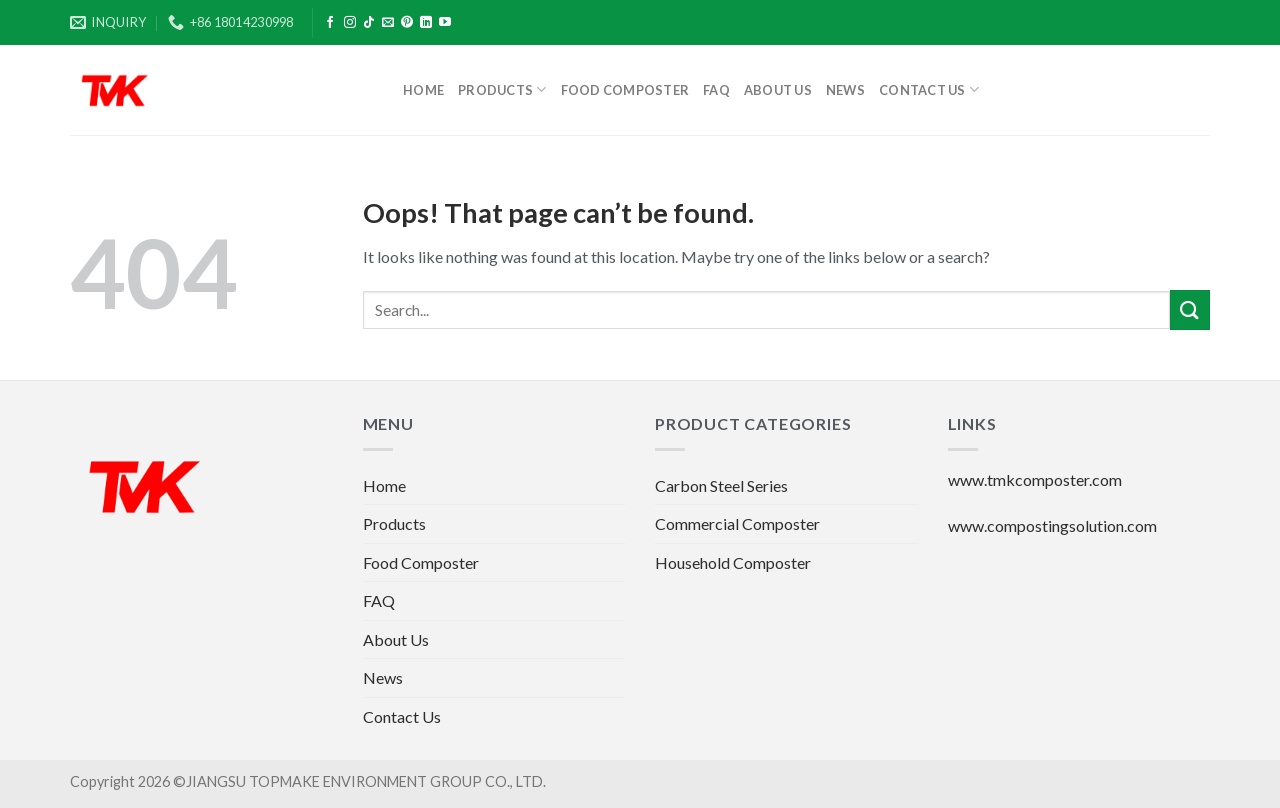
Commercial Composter (737, 523)
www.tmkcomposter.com (1035, 479)
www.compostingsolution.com (1052, 525)
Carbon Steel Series (721, 485)
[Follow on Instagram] (350, 23)
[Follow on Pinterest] (407, 23)
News (845, 90)
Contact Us (929, 89)
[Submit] (1190, 309)
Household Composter (733, 562)
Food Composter (625, 90)
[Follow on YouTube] (445, 23)
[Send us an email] (388, 23)
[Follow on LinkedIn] (426, 23)
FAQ (716, 90)
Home (423, 90)
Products (502, 89)
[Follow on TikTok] (369, 23)
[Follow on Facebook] (330, 23)
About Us (778, 90)
